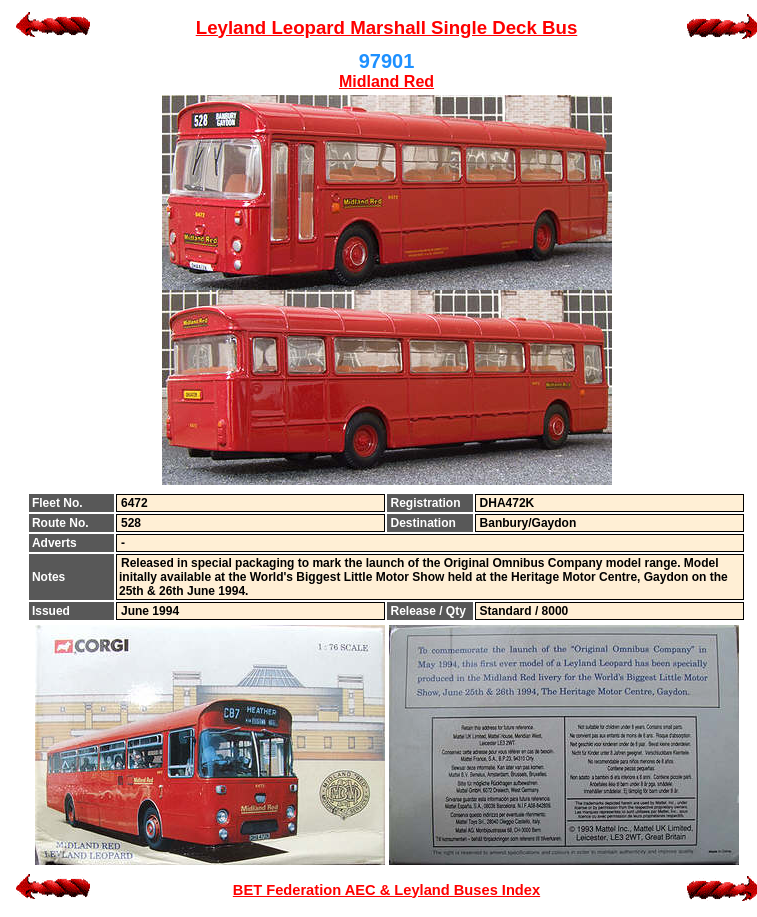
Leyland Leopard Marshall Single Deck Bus (387, 27)
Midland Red (386, 81)
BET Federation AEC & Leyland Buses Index (386, 890)
